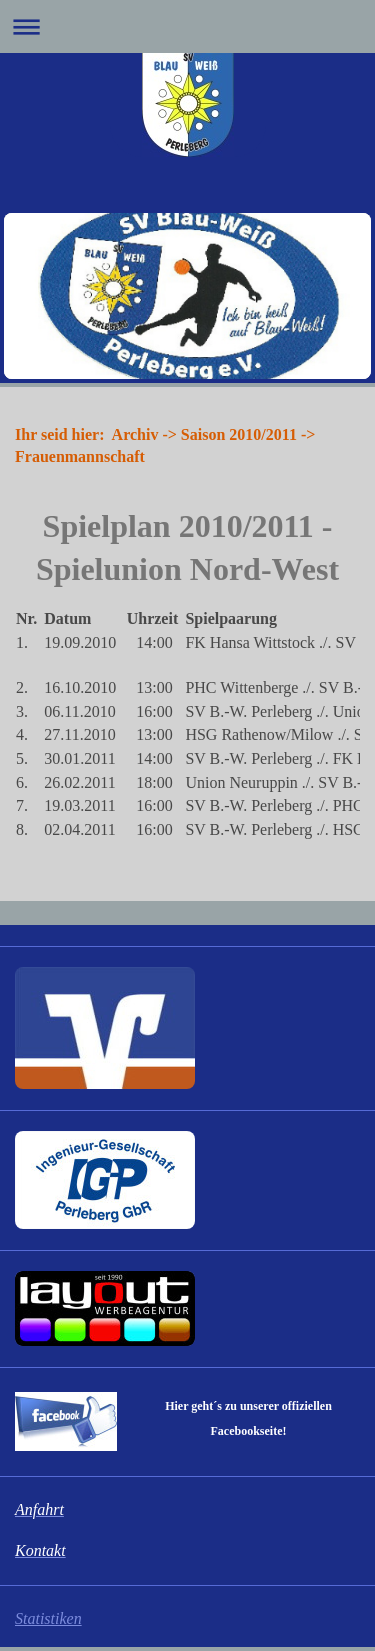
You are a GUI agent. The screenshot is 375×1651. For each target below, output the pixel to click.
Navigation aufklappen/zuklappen (187, 26)
